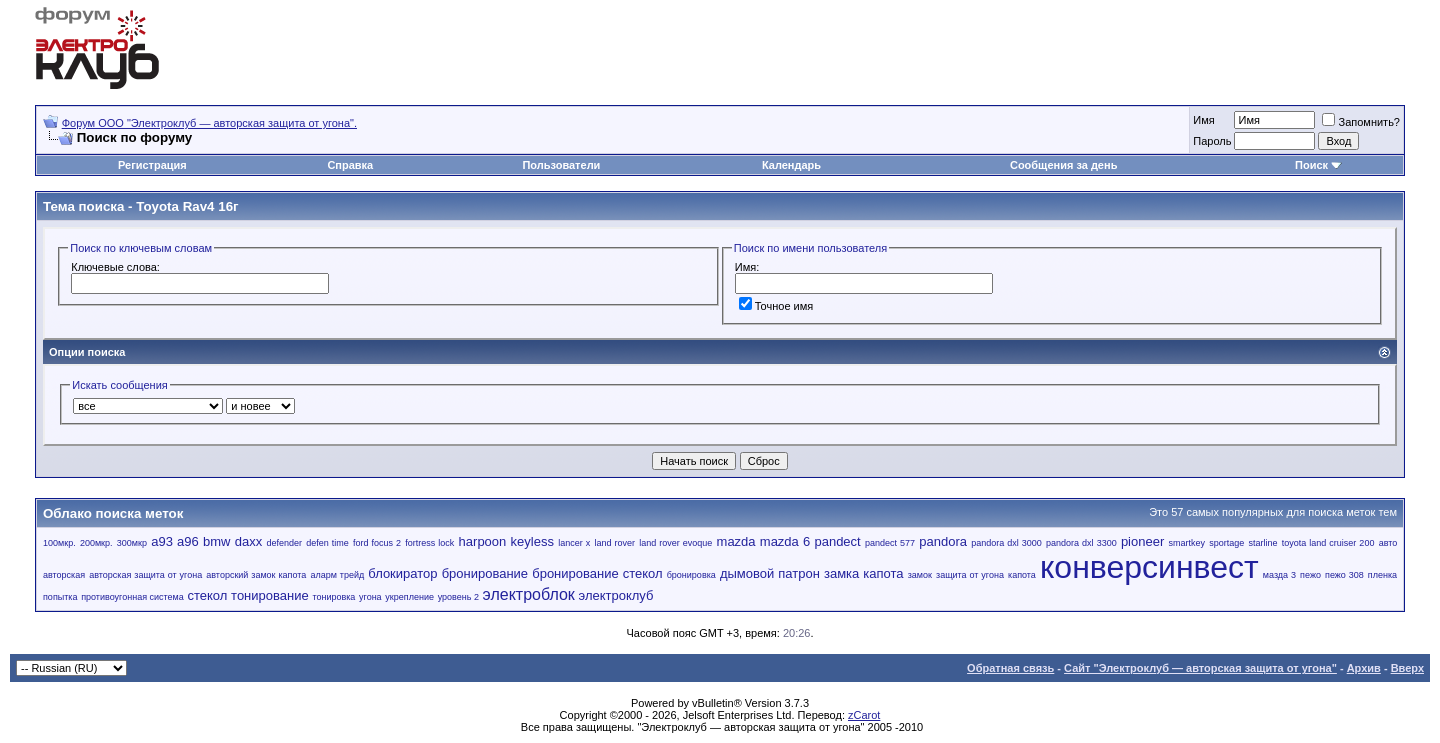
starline (1263, 543)
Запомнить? (1361, 122)
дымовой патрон (770, 573)
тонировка (333, 597)
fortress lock (429, 543)
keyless (532, 541)
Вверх (1407, 668)
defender (284, 543)
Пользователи (561, 165)
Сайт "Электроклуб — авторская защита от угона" (1200, 668)
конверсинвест (1149, 567)
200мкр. (96, 543)
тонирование (270, 595)
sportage (1226, 543)
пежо (1310, 575)
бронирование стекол (597, 573)
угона (370, 597)
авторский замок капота (256, 575)
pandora (943, 541)
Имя (1203, 120)
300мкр (132, 543)
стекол (207, 595)
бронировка (691, 575)
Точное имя (776, 306)
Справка (350, 165)
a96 (188, 541)
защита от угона (970, 575)
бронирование (485, 573)
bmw (216, 541)
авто (1388, 543)
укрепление (409, 597)
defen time (327, 543)
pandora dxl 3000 (1006, 543)
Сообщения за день (1063, 165)
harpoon (483, 541)
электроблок (529, 594)
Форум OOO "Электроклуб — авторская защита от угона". (209, 123)
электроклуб (616, 595)
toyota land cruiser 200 (1328, 543)
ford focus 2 (377, 543)
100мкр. (59, 543)
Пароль (1212, 141)
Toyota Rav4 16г (187, 206)
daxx (248, 541)
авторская (64, 575)
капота (1022, 575)
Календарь (791, 165)
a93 (162, 541)
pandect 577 (890, 543)
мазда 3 (1279, 575)
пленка (1382, 575)
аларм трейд (337, 575)
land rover (614, 543)
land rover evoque (675, 543)
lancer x (574, 543)
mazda (736, 541)
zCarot (864, 715)
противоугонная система (132, 597)
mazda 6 (785, 541)
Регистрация (152, 165)
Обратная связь (1010, 668)
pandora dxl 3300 (1081, 543)
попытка (60, 597)
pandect (837, 541)
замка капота (864, 573)
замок (920, 575)
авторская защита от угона (145, 575)
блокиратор (402, 573)
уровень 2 (458, 597)
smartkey (1187, 543)
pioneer (1142, 541)
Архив (1364, 668)
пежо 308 (1344, 575)
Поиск (1311, 165)
